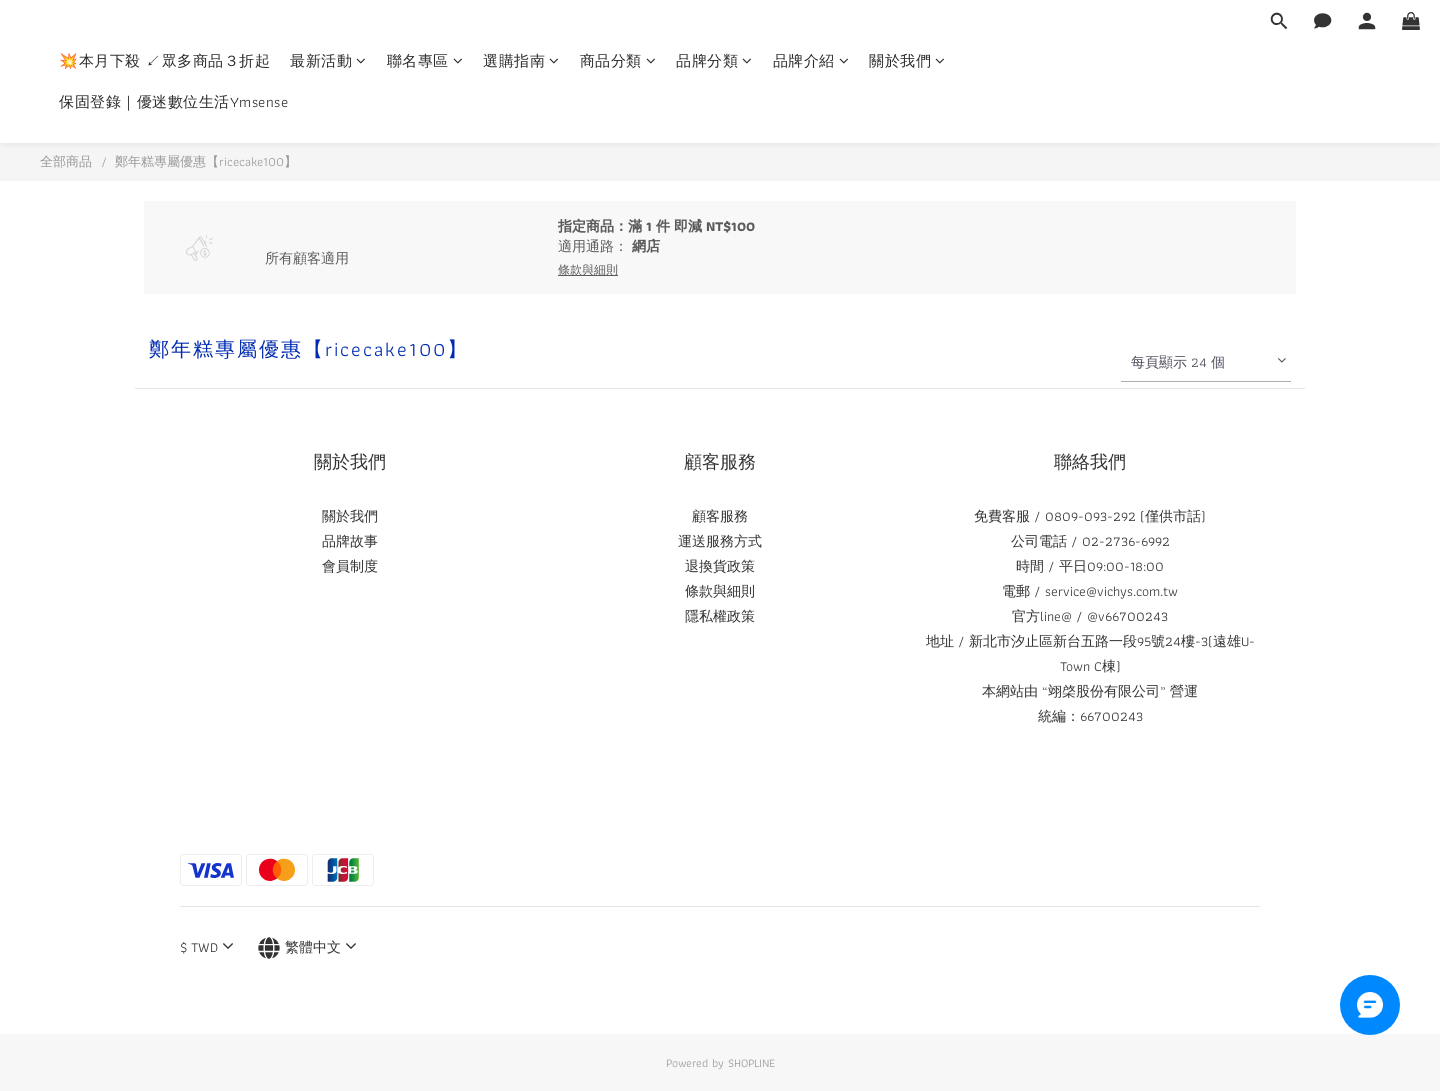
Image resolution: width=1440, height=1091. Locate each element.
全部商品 (66, 161)
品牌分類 (714, 61)
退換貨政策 (720, 566)
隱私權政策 (720, 616)
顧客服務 (720, 516)
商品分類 (618, 61)
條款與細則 (720, 591)
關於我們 (907, 61)
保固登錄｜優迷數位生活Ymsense (173, 102)
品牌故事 (350, 541)
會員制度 (350, 566)
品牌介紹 (811, 61)
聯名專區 (425, 61)
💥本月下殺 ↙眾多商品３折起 (164, 61)
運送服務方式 (720, 541)
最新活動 (328, 61)
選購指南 (521, 61)
